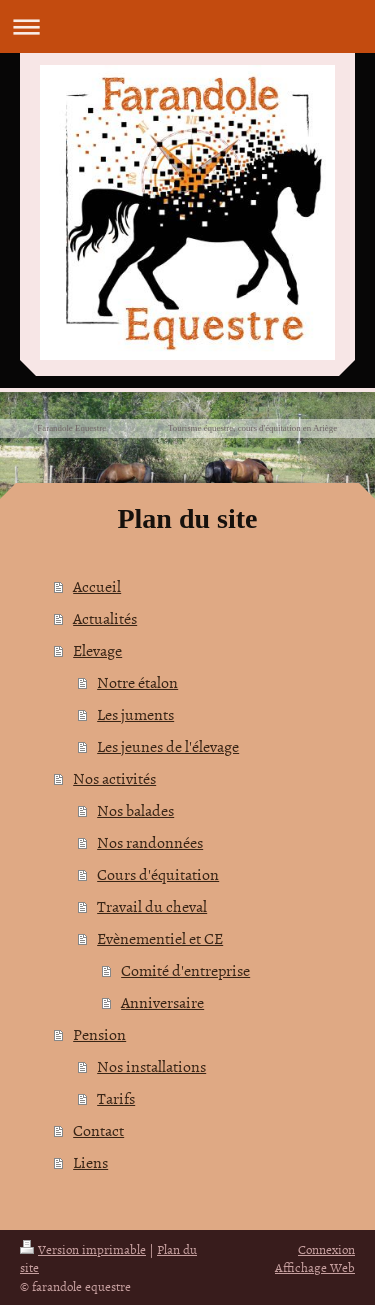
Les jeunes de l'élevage (168, 746)
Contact (98, 1130)
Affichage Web (315, 1267)
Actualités (105, 618)
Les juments (135, 714)
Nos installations (151, 1066)
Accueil (97, 586)
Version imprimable (83, 1249)
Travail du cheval (152, 906)
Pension (99, 1034)
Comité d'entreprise (185, 970)
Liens (90, 1162)
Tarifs (116, 1098)
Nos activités (114, 778)
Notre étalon (137, 682)
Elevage (97, 650)
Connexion (326, 1249)
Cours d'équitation (158, 874)
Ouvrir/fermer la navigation (187, 26)
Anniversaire (162, 1002)
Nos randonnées (150, 842)
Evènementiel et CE (160, 938)
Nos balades (135, 810)
